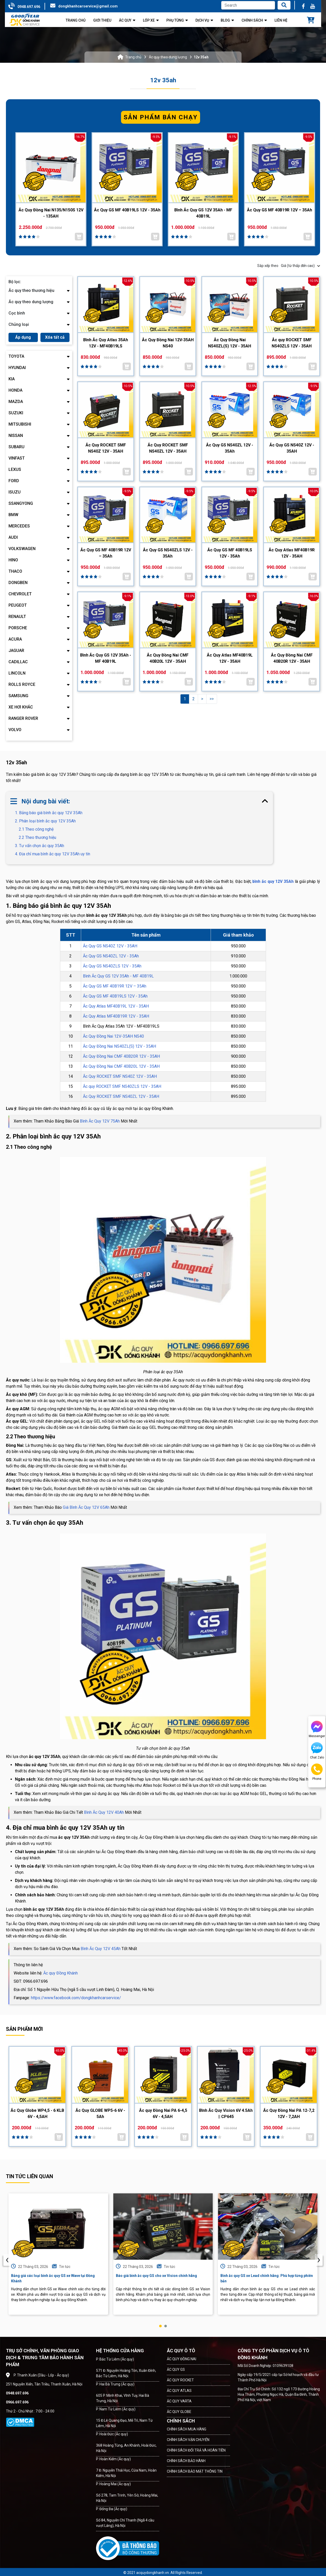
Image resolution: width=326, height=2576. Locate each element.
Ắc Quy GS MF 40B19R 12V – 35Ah (114, 986)
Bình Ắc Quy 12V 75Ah (100, 1121)
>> (212, 698)
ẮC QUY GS (176, 2369)
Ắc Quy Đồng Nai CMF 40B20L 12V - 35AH (121, 1066)
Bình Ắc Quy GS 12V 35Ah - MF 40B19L (118, 976)
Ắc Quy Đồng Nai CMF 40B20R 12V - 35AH (121, 1056)
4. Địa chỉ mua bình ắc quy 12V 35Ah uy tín (52, 853)
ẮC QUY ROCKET (180, 2380)
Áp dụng (23, 337)
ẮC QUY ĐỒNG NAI (181, 2359)
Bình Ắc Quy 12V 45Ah (101, 1948)
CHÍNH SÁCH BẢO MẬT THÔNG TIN (194, 2471)
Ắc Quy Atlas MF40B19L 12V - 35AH (116, 1006)
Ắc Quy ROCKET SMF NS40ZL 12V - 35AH (121, 1096)
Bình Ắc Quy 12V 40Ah (104, 1812)
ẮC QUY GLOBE (179, 2412)
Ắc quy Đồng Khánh (60, 1973)
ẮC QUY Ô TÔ (181, 2350)
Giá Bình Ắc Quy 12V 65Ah (86, 1507)
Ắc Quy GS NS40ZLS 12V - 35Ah (112, 966)
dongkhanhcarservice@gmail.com (88, 6)
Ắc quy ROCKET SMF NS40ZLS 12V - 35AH (122, 1086)
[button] (160, 2326)
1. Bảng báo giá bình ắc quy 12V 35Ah (48, 812)
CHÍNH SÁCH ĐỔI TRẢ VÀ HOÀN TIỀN (196, 2450)
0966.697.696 (17, 2402)
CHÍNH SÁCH (181, 2421)
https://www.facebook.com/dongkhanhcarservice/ (76, 1997)
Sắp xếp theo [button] (288, 265)
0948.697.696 (29, 7)
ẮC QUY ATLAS (179, 2391)
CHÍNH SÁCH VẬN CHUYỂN (188, 2440)
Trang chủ (133, 57)
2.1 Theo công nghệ (36, 829)
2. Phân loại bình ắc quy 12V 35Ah (45, 821)
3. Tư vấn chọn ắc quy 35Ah (39, 845)
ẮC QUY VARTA (179, 2401)
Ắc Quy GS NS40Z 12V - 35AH (110, 946)
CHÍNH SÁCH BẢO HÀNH (186, 2461)
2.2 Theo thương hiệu (37, 837)
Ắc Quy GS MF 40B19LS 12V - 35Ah (115, 996)
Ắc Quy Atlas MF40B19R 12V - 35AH (116, 1016)
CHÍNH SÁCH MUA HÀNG (186, 2429)
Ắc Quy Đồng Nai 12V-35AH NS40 (113, 1036)
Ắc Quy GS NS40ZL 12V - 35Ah (111, 956)
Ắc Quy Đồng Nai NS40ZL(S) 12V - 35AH (119, 1046)
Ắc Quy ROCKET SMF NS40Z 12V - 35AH (120, 1076)
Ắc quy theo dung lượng (168, 57)
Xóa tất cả (55, 337)
